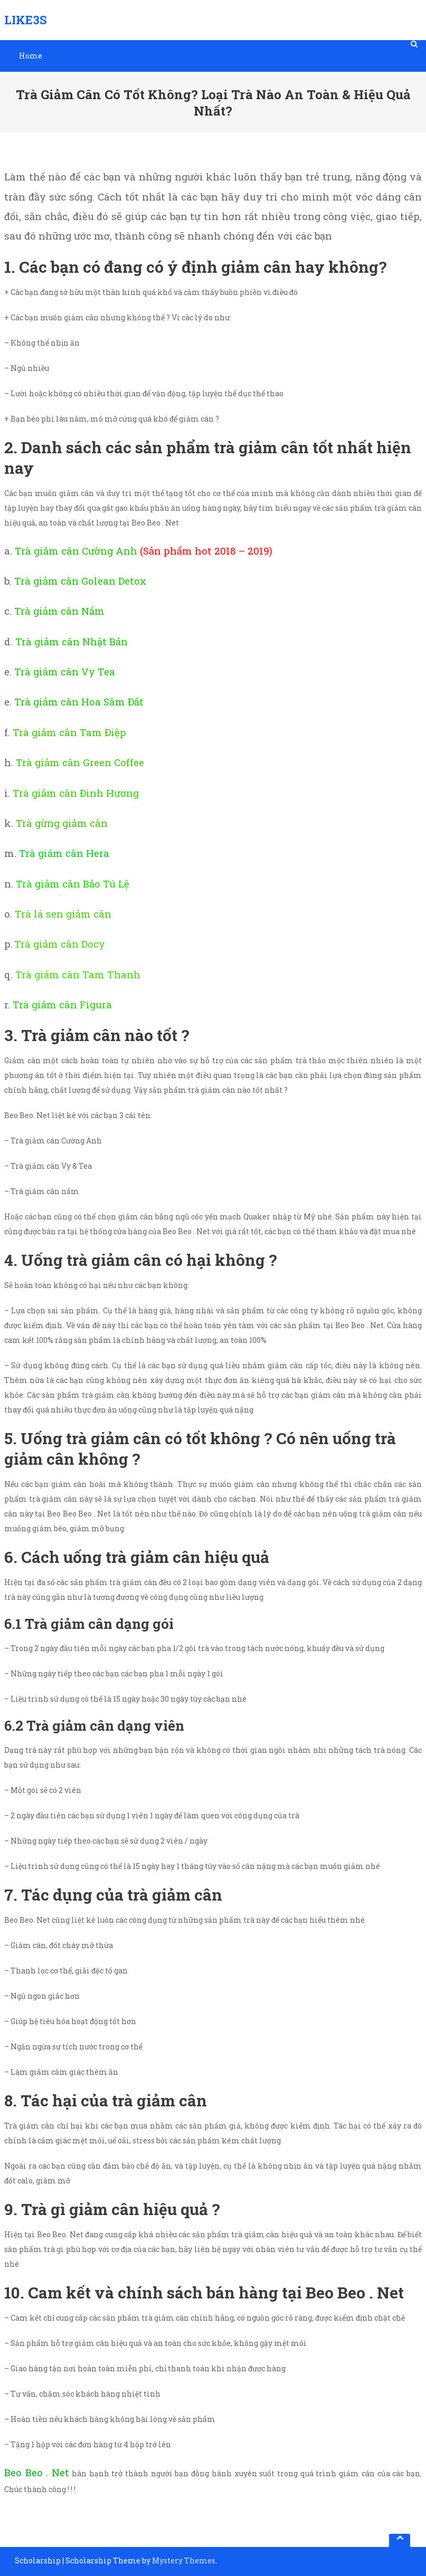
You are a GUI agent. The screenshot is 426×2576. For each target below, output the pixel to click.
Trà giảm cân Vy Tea (64, 671)
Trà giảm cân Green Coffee (80, 762)
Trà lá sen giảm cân (63, 913)
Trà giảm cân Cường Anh (76, 550)
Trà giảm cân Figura (62, 1004)
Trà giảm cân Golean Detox (80, 580)
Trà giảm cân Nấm (59, 610)
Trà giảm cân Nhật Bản (71, 641)
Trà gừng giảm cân (62, 822)
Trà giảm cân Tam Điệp (69, 732)
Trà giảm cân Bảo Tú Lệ (71, 883)
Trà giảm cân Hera (64, 853)
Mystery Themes (183, 2560)
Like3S (25, 19)
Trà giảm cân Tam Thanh (77, 974)
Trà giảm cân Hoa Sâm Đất (79, 701)
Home (30, 56)
